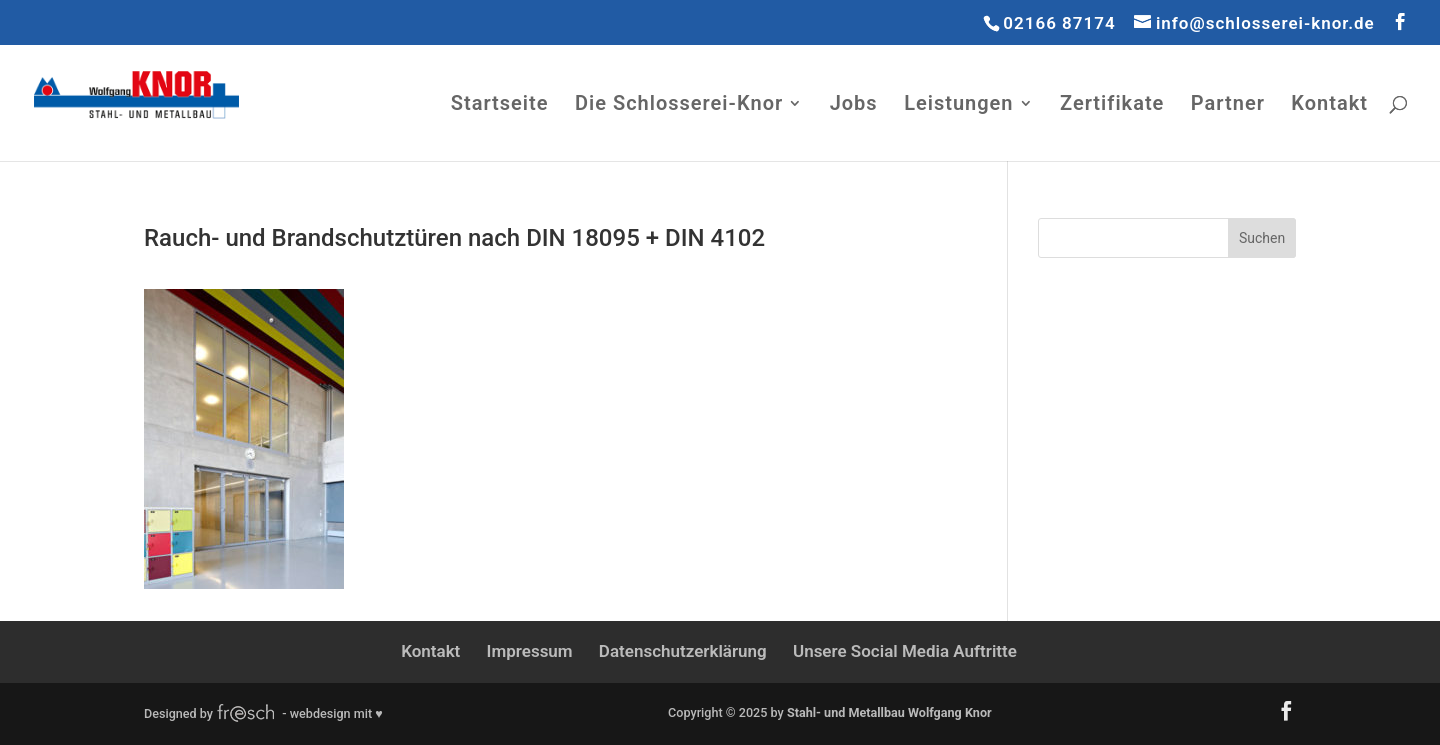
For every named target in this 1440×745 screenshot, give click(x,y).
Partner (1228, 105)
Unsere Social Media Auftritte (905, 651)
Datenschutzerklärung (683, 651)
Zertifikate (1112, 105)
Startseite (500, 105)
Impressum (530, 651)
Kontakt (1329, 105)
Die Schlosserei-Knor (679, 105)
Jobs (854, 105)
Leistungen (958, 105)
